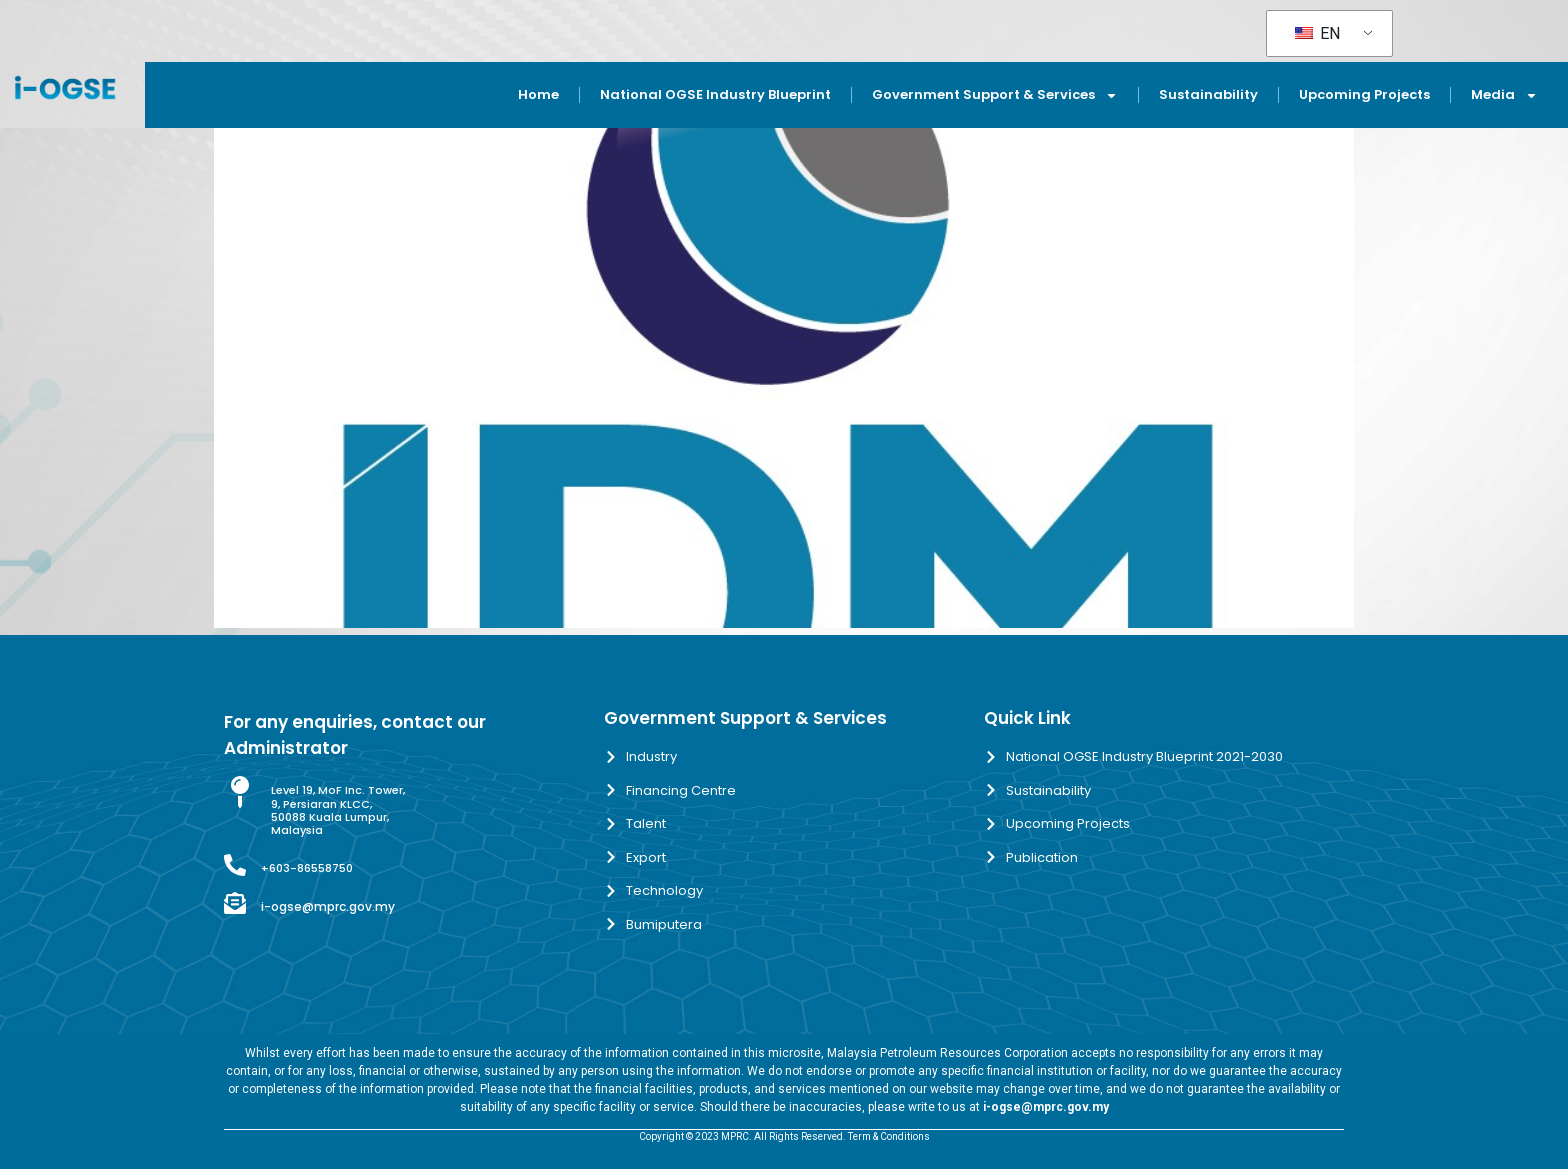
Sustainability (1208, 94)
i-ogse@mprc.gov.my (328, 906)
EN (1317, 33)
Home (538, 94)
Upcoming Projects (1364, 94)
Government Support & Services (995, 95)
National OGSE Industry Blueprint (715, 94)
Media (1504, 95)
